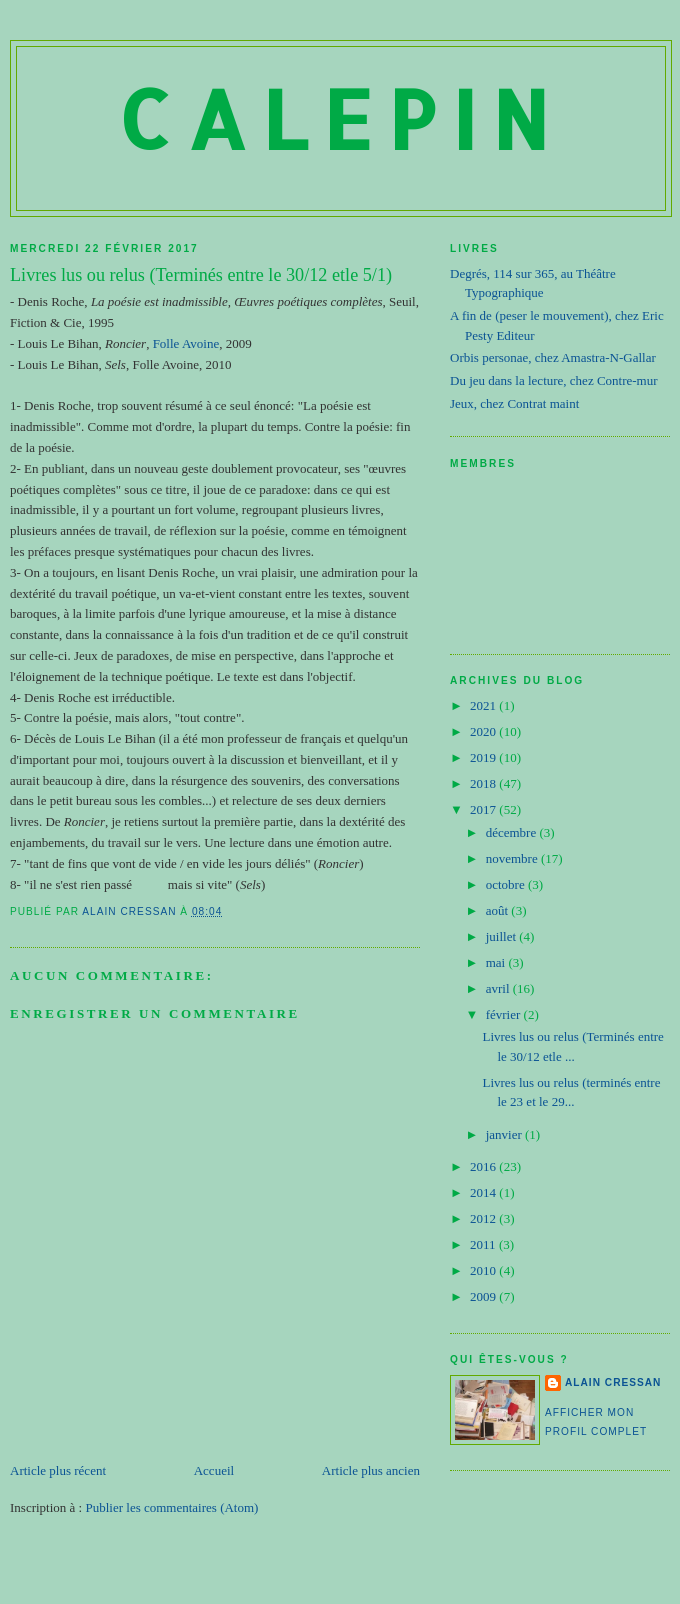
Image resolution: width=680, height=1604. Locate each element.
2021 (484, 705)
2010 (484, 1270)
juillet (503, 936)
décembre (513, 832)
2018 (484, 783)
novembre (513, 858)
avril (499, 988)
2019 (484, 757)
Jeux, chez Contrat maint (514, 403)
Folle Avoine (186, 343)
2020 (484, 731)
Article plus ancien (371, 1470)
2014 (484, 1192)
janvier (505, 1134)
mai (497, 962)
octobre (507, 884)
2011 (484, 1244)
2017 (484, 809)
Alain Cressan (613, 1382)
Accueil (214, 1470)
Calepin (341, 118)
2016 (484, 1166)
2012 (484, 1218)
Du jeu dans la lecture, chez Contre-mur (554, 380)
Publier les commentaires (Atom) (171, 1507)
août (499, 910)
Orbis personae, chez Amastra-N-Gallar (553, 357)
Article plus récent (58, 1470)
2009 (484, 1296)
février (505, 1014)
